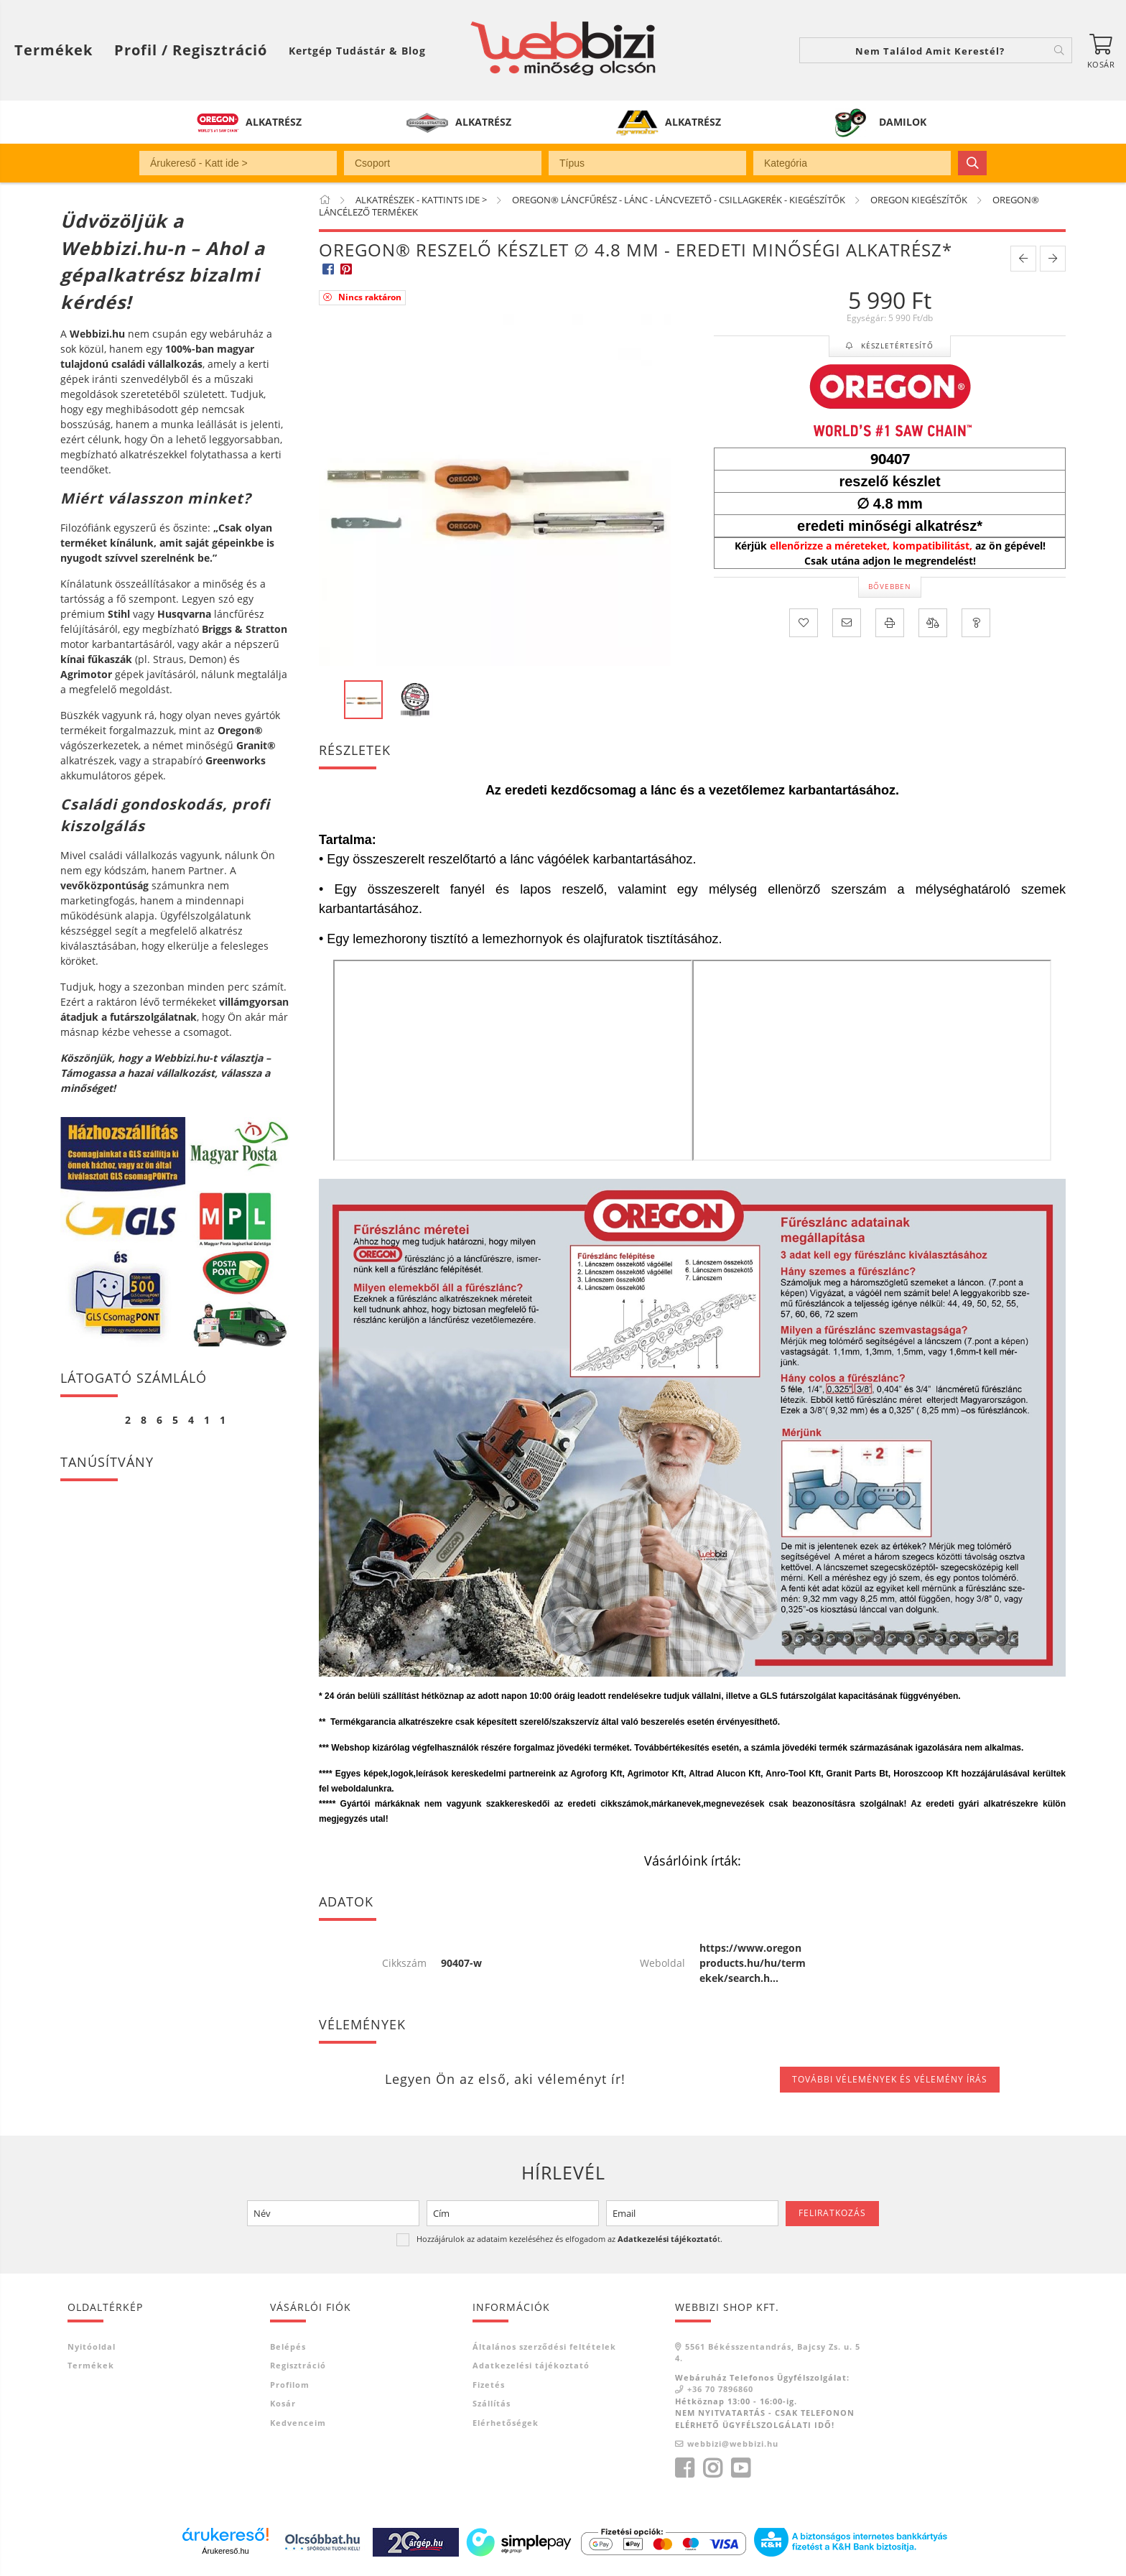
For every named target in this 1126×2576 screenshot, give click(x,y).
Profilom (290, 2384)
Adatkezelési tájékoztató (531, 2365)
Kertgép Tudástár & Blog (357, 50)
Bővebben (889, 586)
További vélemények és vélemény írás (889, 2079)
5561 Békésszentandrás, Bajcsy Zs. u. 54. (767, 2352)
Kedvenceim (298, 2422)
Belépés (288, 2346)
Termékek (91, 2365)
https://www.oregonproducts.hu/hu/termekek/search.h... (752, 1963)
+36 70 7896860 (720, 2388)
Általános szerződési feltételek (544, 2346)
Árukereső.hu (225, 2551)
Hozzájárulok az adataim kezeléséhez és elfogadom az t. (569, 2238)
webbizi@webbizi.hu (732, 2443)
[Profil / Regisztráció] (190, 50)
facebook (684, 2468)
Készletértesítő (896, 345)
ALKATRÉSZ (274, 122)
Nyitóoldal (92, 2346)
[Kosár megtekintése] (1101, 50)
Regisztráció (298, 2365)
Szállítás (492, 2403)
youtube (740, 2468)
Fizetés (489, 2384)
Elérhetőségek (506, 2422)
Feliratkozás (832, 2213)
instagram (712, 2468)
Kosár (283, 2403)
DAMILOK (902, 122)
